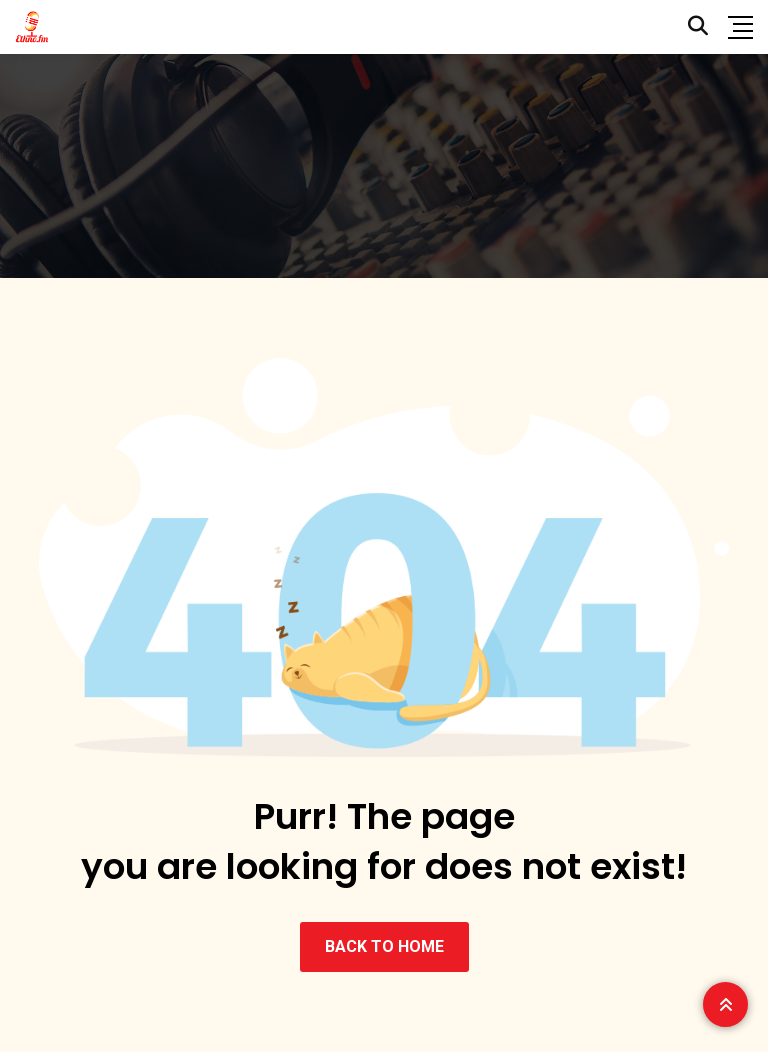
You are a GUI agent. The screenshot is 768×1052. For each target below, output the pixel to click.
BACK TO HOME (384, 946)
